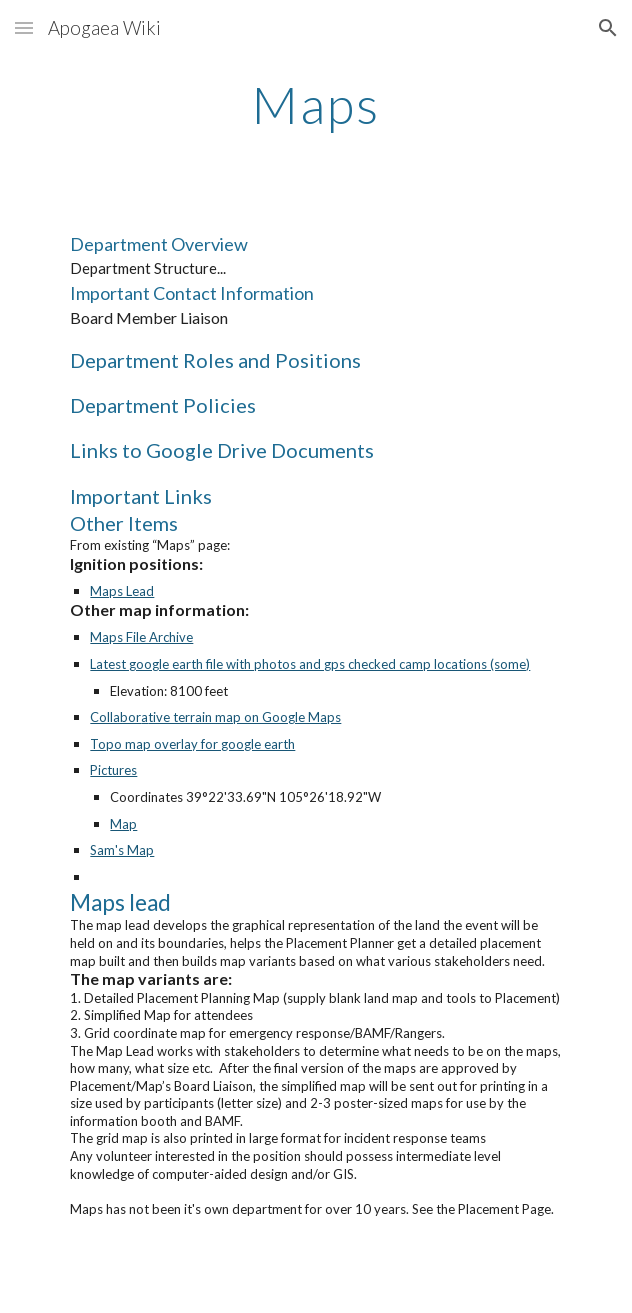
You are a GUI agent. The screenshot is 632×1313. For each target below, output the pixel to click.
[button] (24, 27)
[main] (315, 105)
